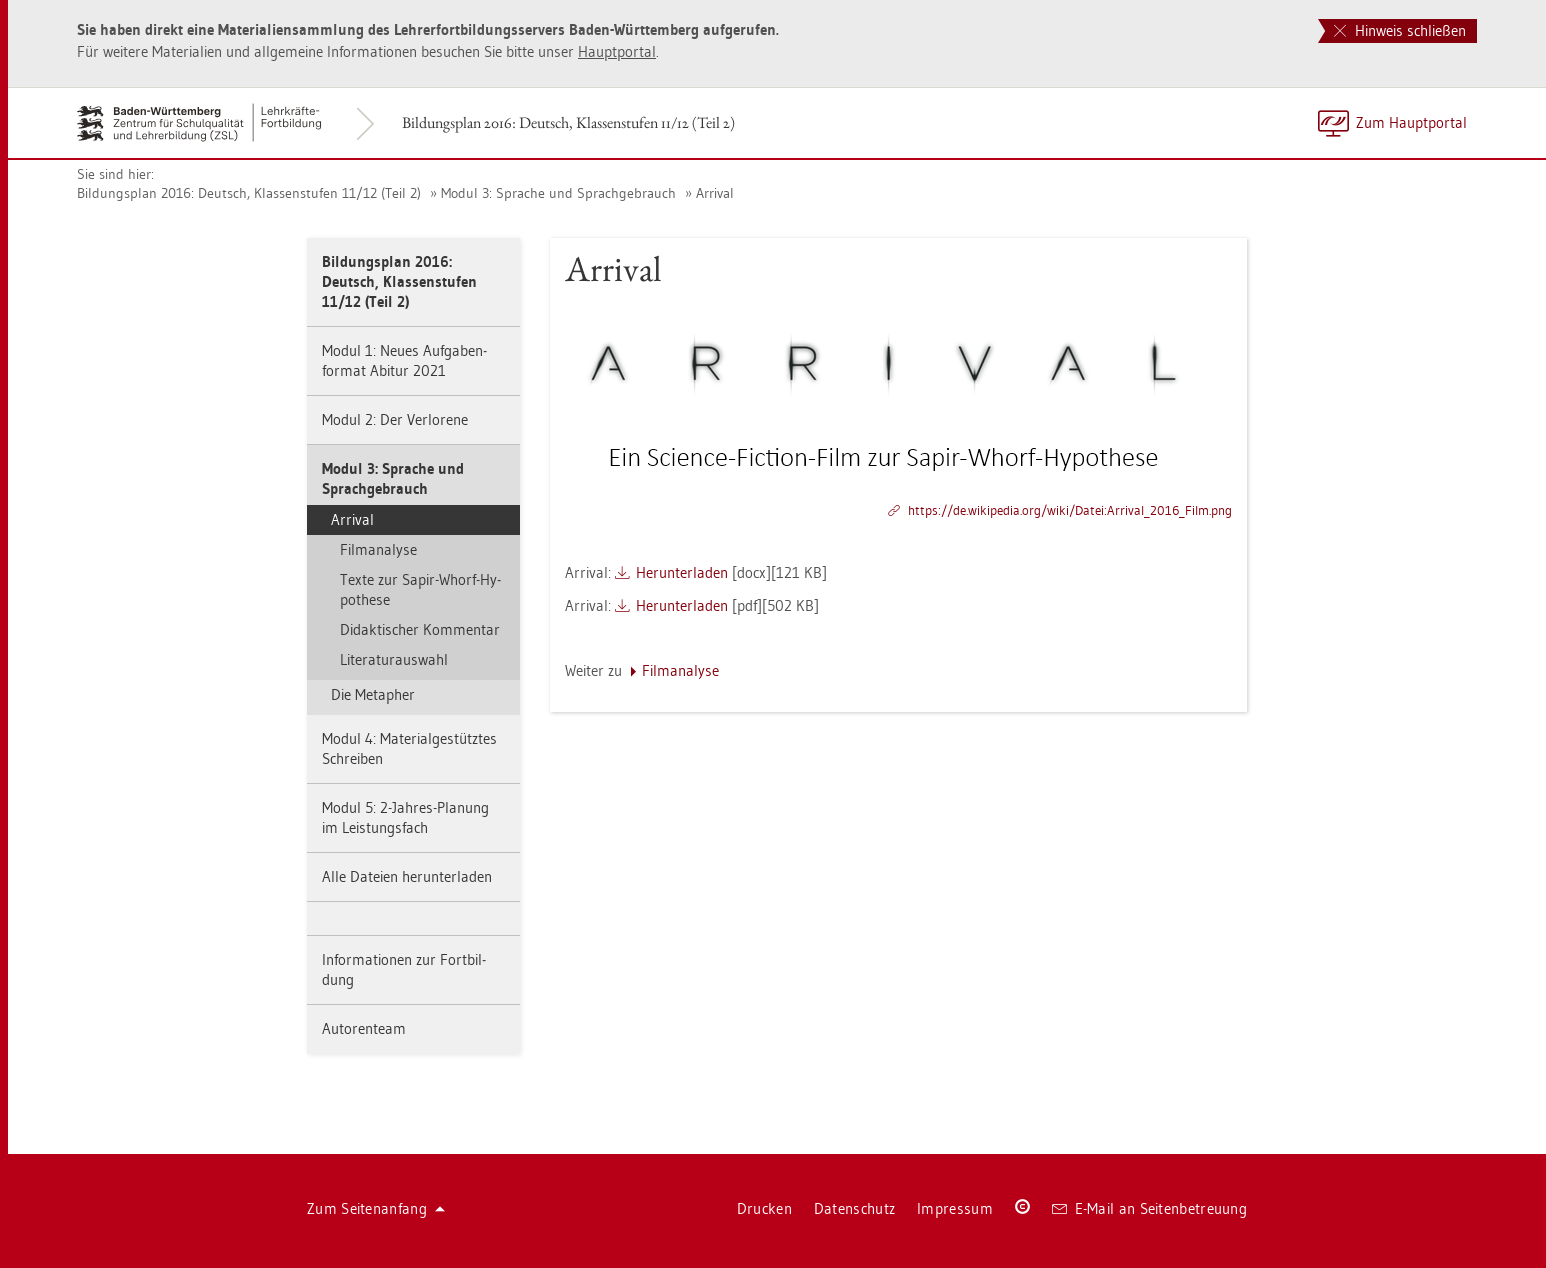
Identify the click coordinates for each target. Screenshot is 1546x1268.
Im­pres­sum (955, 1208)
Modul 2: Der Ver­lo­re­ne (395, 419)
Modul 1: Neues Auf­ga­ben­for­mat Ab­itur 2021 (404, 360)
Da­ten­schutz (854, 1208)
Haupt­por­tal (617, 51)
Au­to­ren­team (364, 1028)
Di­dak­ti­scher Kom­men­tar (420, 629)
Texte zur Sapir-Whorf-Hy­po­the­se (420, 589)
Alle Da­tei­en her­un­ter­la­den (407, 876)
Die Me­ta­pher (373, 694)
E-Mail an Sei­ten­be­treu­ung (1149, 1208)
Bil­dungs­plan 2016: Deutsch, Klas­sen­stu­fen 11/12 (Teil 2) (568, 122)
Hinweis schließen (1400, 30)
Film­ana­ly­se (378, 549)
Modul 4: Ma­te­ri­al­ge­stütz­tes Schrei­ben (409, 748)
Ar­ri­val (715, 193)
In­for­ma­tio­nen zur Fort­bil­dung (404, 969)
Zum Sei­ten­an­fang (376, 1208)
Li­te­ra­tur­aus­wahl (394, 659)
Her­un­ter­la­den (682, 572)
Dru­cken (764, 1208)
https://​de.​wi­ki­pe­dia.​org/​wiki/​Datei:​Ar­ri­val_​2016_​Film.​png (1070, 510)
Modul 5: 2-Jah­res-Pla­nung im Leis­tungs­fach (405, 817)
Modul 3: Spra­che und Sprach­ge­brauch (558, 193)
